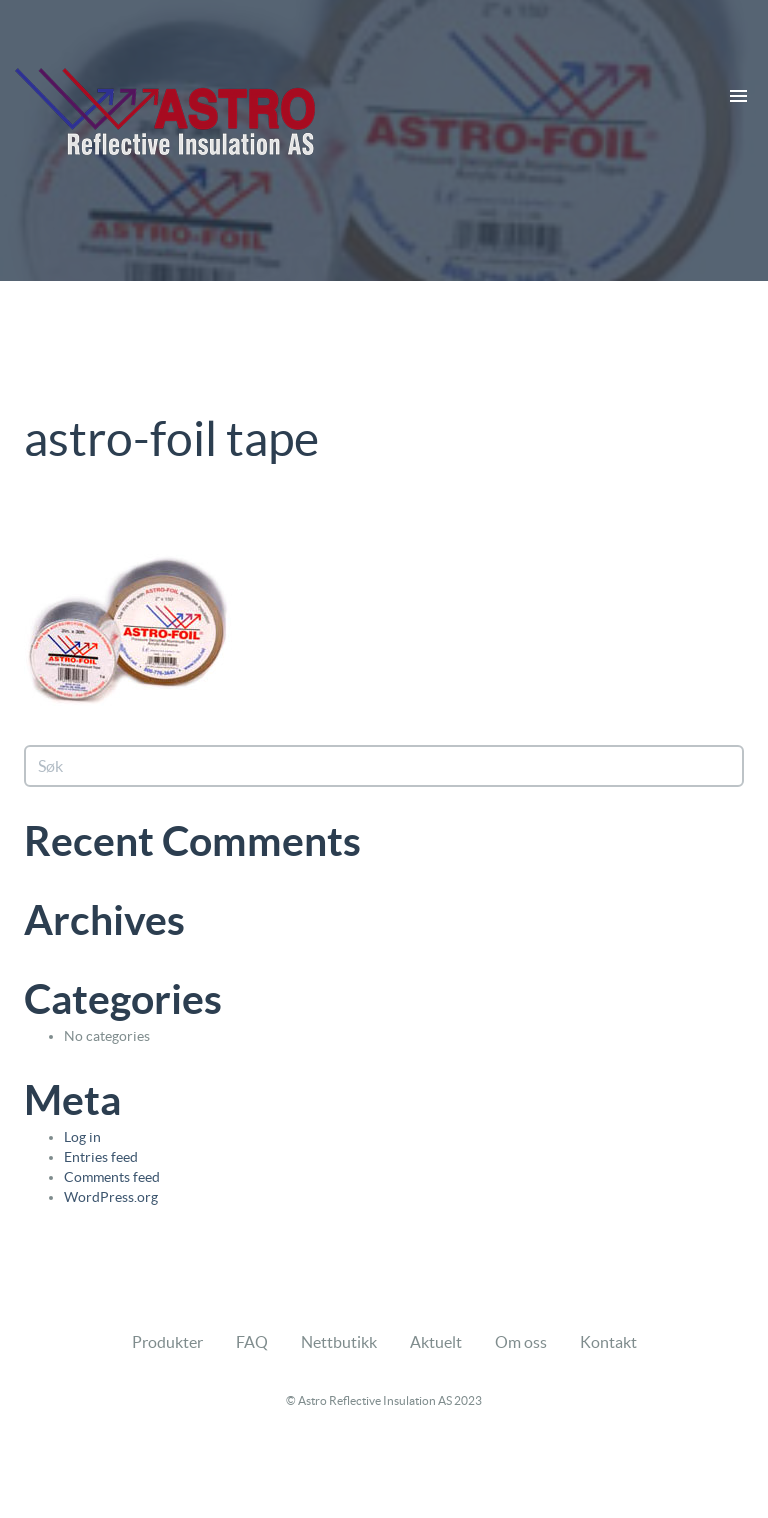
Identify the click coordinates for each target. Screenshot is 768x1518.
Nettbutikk (339, 1342)
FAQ (252, 1342)
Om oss (521, 1342)
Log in (82, 1137)
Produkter (167, 1342)
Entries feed (101, 1157)
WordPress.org (111, 1197)
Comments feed (112, 1177)
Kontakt (608, 1342)
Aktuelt (436, 1342)
